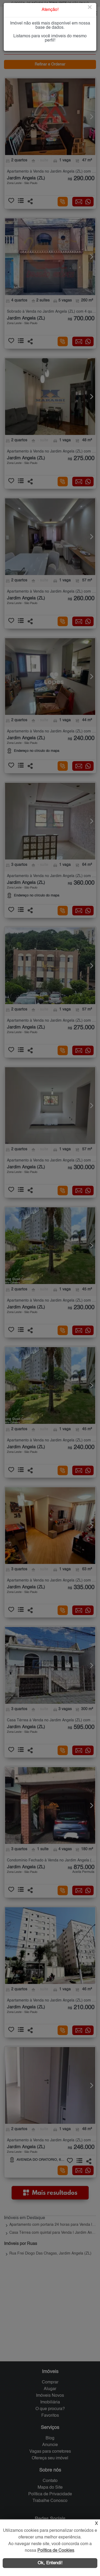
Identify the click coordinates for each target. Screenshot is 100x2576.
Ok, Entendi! (50, 2563)
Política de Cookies (55, 2551)
